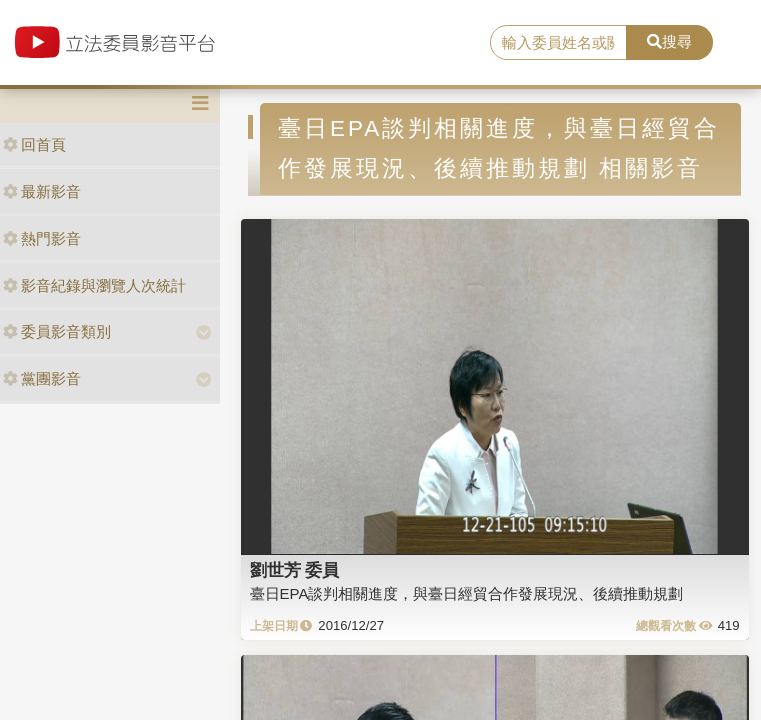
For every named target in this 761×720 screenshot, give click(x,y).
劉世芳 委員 (295, 570)
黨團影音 (42, 378)
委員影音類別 (57, 331)
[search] (558, 43)
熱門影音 (42, 238)
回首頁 (34, 144)
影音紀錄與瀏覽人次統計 (94, 285)
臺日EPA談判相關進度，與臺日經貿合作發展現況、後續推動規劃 (467, 593)
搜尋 (669, 41)
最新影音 (42, 191)
